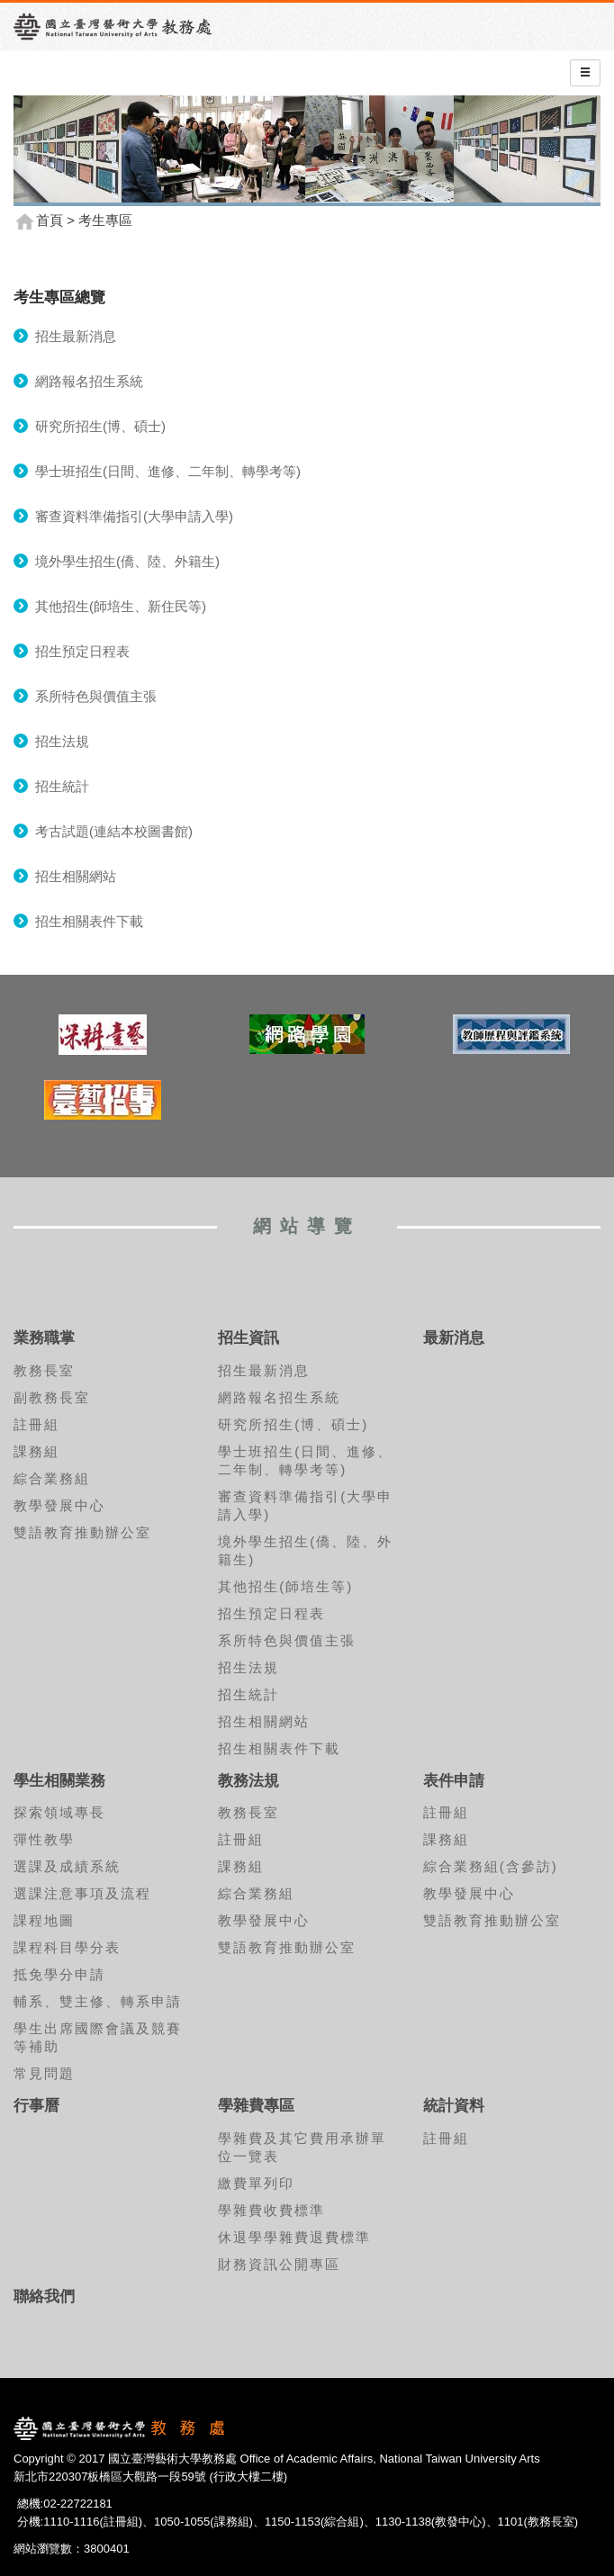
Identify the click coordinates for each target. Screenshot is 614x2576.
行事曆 (36, 2105)
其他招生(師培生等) (285, 1586)
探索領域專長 (59, 1812)
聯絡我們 (44, 2296)
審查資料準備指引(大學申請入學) (134, 516)
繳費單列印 (256, 2183)
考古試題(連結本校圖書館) (114, 831)
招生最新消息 (75, 336)
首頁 (49, 220)
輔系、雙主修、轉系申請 (98, 2001)
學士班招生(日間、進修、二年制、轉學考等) (168, 471)
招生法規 (62, 741)
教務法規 (248, 1780)
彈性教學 (44, 1839)
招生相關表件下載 (89, 921)
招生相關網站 (75, 876)
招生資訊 (248, 1338)
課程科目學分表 (67, 1947)
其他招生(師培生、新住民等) (120, 606)
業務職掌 (44, 1338)
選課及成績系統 (67, 1866)
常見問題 (44, 2073)
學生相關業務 (59, 1780)
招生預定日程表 (82, 651)
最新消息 (453, 1338)
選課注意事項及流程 (82, 1893)
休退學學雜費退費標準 (294, 2237)
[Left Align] (585, 72)
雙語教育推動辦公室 (82, 1532)
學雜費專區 (256, 2105)
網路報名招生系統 (89, 381)
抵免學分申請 (59, 1974)
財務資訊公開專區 (279, 2264)
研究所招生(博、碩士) (100, 426)
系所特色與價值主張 (96, 696)
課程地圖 (44, 1920)
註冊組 (36, 1424)
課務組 (36, 1451)
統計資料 (453, 2105)
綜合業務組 (52, 1478)
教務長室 (44, 1370)
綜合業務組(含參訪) (490, 1866)
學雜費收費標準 (271, 2210)
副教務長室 (52, 1397)
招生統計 (62, 786)
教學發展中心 (59, 1505)
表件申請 (453, 1780)
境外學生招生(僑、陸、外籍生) (127, 561)
